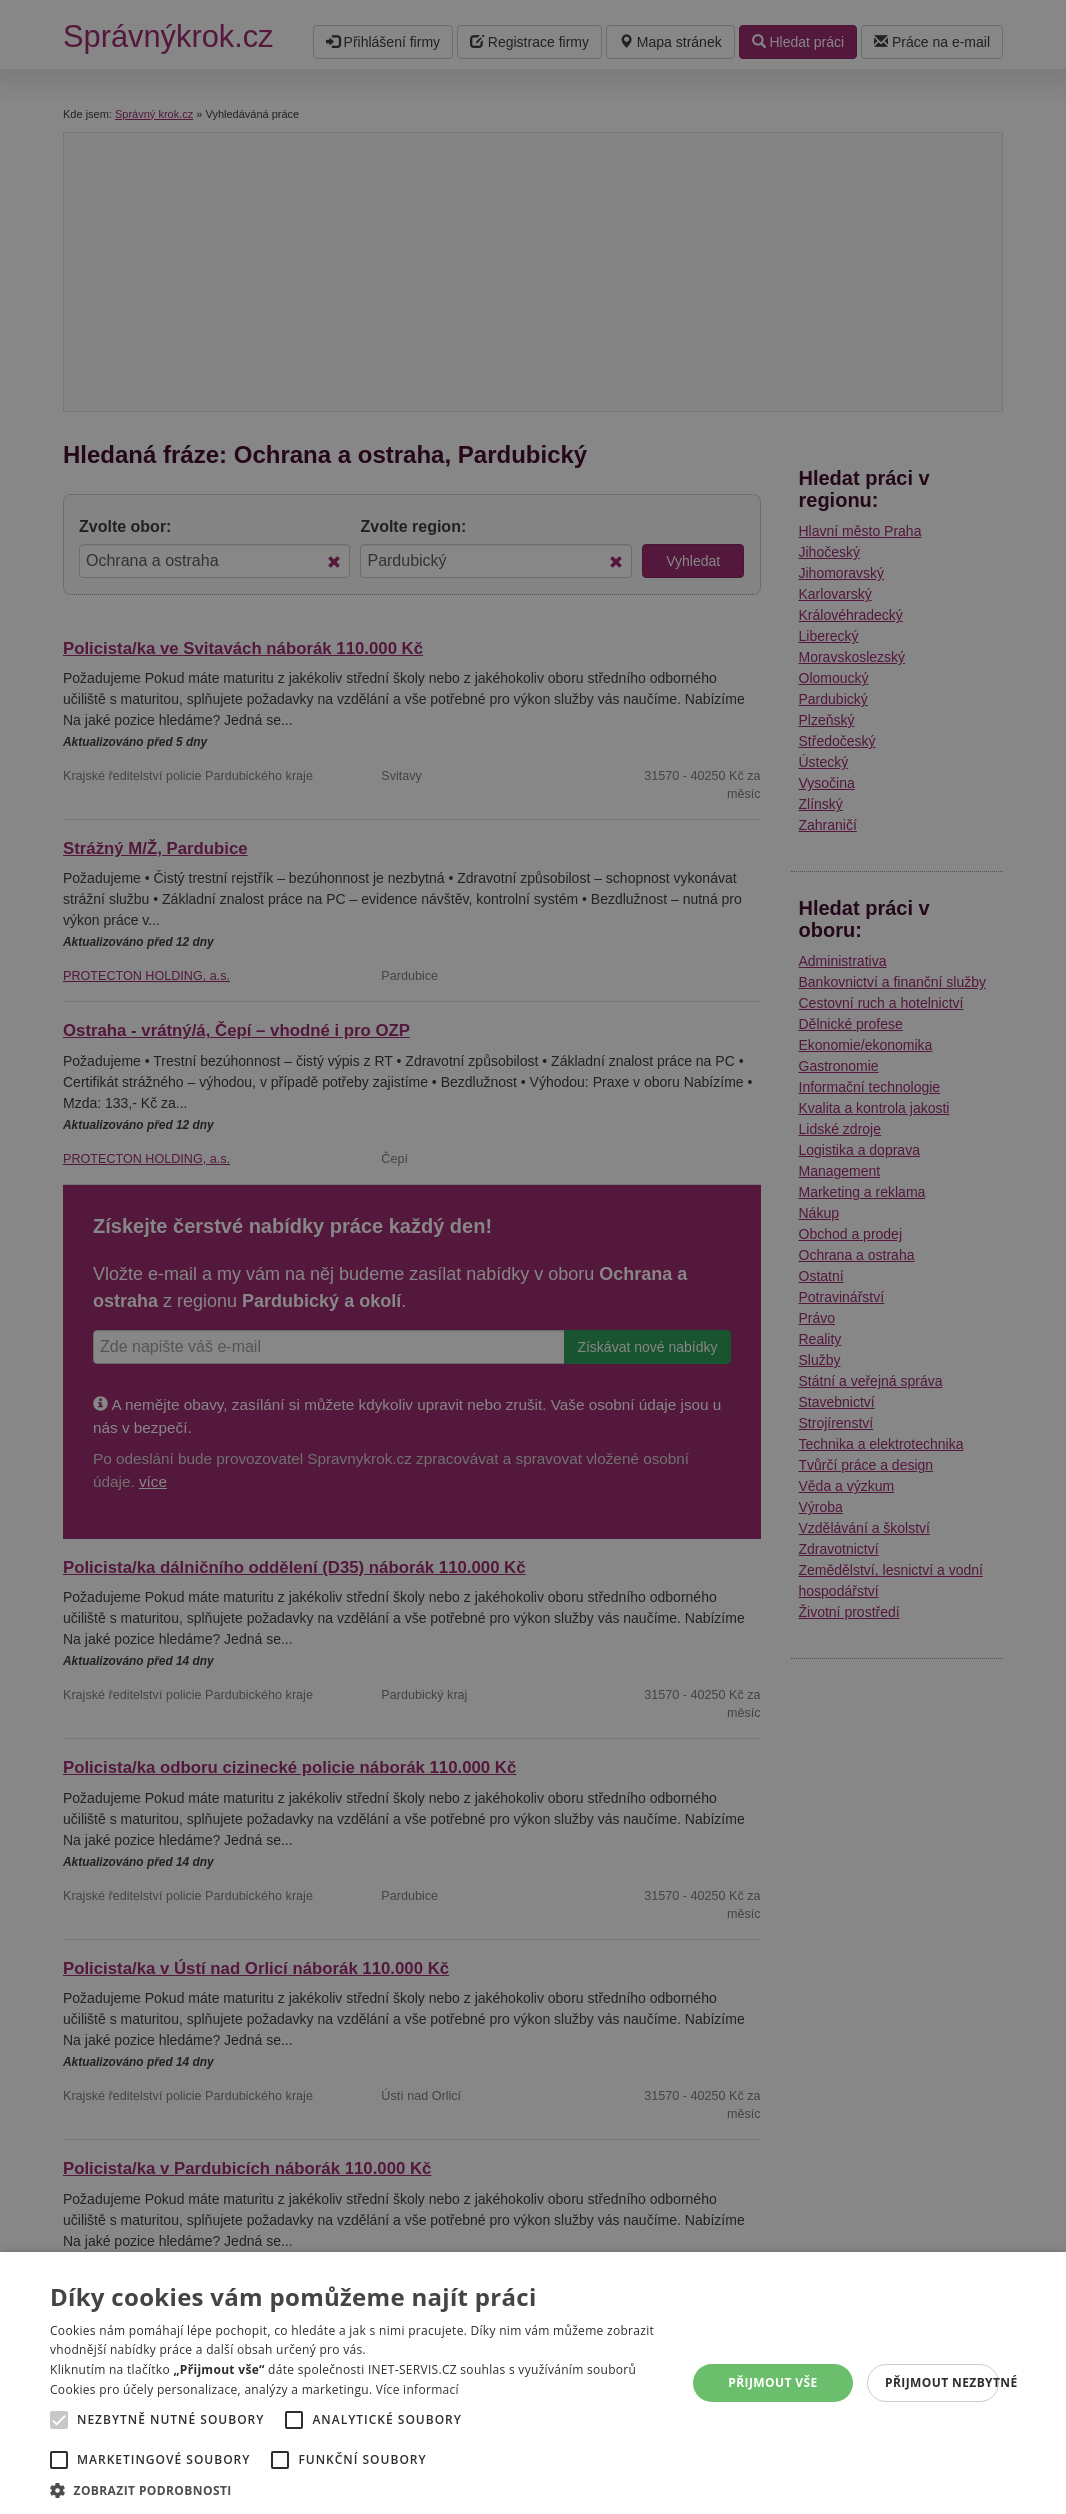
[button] (360, 2489)
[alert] (533, 1257)
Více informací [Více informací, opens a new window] (417, 2389)
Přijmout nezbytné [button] (942, 2382)
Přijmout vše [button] (772, 2382)
